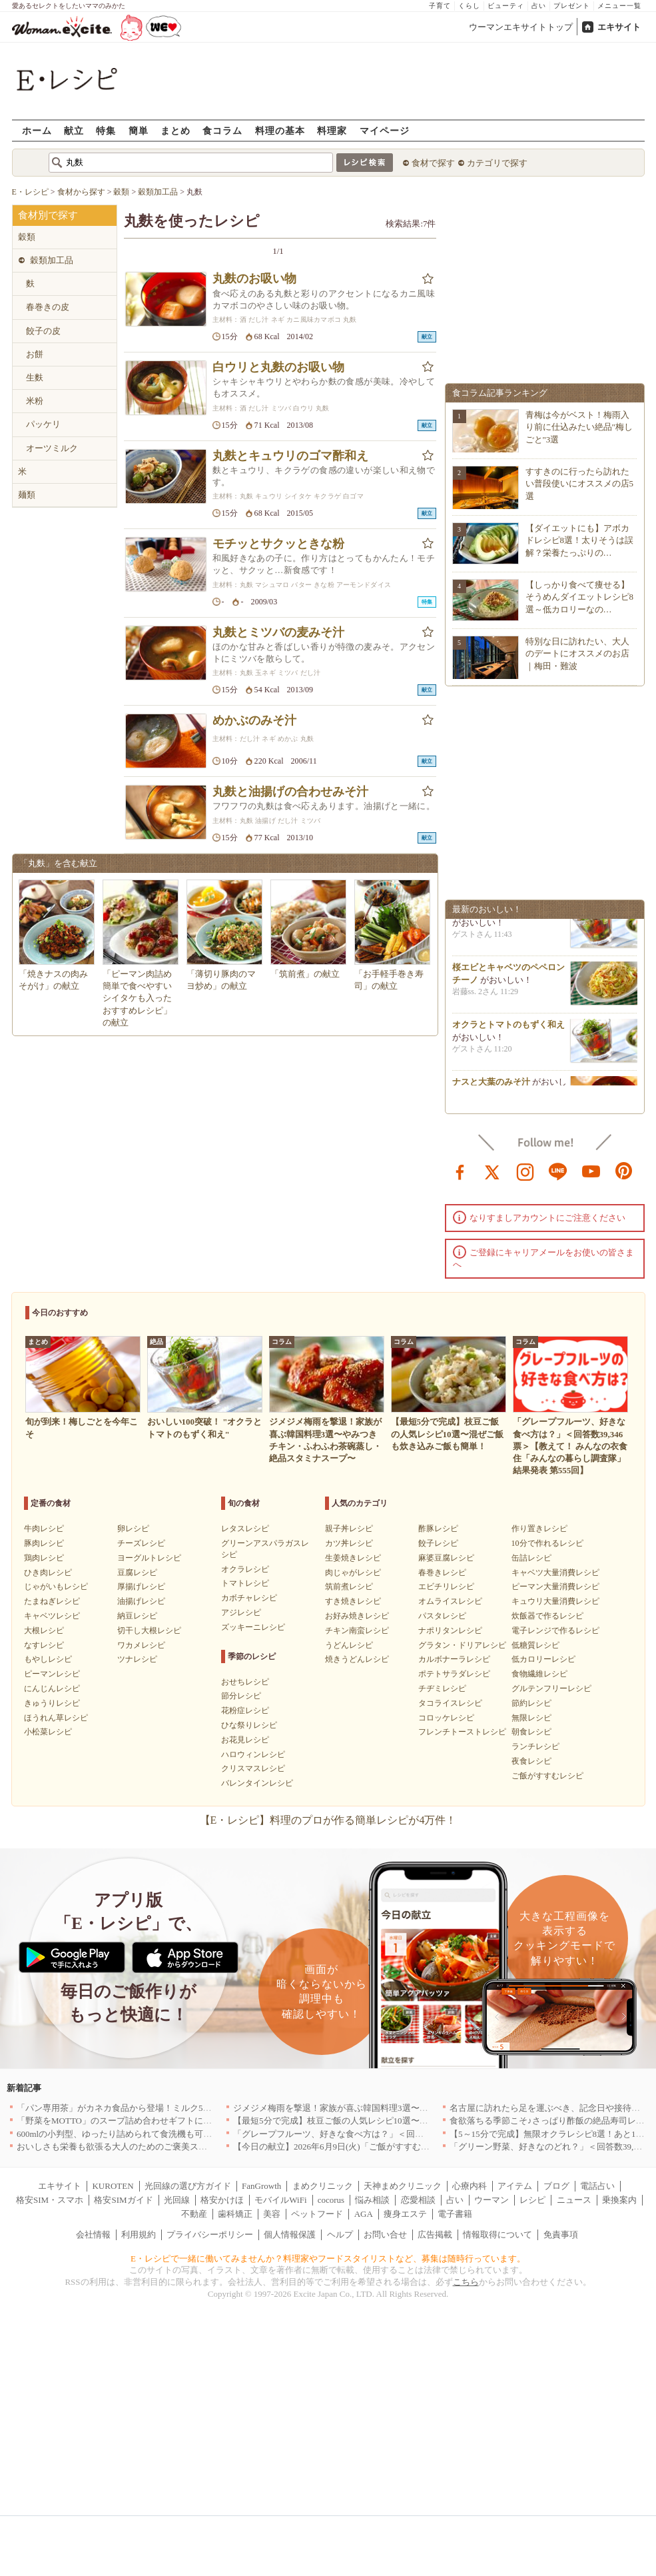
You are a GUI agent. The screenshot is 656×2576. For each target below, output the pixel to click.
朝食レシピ (531, 1731)
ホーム (37, 130)
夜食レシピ (531, 1761)
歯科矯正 (235, 2214)
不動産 (194, 2214)
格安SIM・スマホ (49, 2200)
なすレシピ (44, 1645)
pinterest (624, 1171)
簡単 (139, 130)
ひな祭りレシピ (249, 1725)
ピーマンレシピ (52, 1673)
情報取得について (497, 2235)
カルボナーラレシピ (454, 1659)
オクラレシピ (245, 1569)
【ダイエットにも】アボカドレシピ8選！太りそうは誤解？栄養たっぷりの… (579, 540)
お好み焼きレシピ (357, 1615)
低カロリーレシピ (543, 1659)
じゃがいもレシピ (56, 1586)
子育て (440, 5)
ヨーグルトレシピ (149, 1558)
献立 (74, 130)
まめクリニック (322, 2186)
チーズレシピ (141, 1543)
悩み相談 (372, 2200)
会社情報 (93, 2235)
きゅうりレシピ (52, 1703)
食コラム (222, 130)
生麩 (34, 377)
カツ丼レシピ (349, 1543)
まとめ (175, 130)
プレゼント (571, 5)
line (558, 1171)
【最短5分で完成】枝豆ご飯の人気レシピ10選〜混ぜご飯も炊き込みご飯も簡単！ (391, 2121)
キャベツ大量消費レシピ (555, 1572)
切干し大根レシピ (149, 1630)
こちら (466, 2282)
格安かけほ (222, 2200)
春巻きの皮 (47, 307)
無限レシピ (531, 1717)
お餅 (34, 354)
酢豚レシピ (438, 1528)
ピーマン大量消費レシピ (555, 1586)
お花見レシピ (245, 1739)
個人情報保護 (290, 2235)
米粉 (34, 401)
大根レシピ (44, 1630)
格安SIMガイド (123, 2200)
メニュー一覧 (619, 5)
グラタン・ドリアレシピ (462, 1645)
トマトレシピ (245, 1583)
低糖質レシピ (535, 1645)
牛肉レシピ (44, 1528)
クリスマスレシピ (253, 1768)
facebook (460, 1171)
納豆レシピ (137, 1615)
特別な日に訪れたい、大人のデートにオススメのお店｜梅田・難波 (577, 653)
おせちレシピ (245, 1681)
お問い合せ (385, 2235)
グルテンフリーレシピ (551, 1688)
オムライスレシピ (450, 1601)
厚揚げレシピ (141, 1586)
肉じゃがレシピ (353, 1572)
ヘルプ (340, 2235)
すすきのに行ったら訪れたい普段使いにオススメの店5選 (579, 483)
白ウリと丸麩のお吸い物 (278, 367)
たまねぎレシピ (52, 1601)
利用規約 (138, 2235)
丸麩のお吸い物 (254, 278)
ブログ (556, 2186)
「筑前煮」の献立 (305, 974)
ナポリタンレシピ (450, 1630)
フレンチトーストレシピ (462, 1731)
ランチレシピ (535, 1746)
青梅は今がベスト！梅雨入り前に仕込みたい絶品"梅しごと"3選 (579, 427)
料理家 (332, 130)
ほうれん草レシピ (56, 1717)
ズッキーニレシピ (253, 1627)
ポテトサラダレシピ (454, 1673)
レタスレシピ (245, 1528)
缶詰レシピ (531, 1558)
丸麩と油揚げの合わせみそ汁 (290, 791)
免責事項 (560, 2235)
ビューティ (506, 5)
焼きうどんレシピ (357, 1659)
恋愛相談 (418, 2200)
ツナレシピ (137, 1659)
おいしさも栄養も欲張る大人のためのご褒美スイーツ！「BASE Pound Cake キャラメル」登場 (198, 2147)
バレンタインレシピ (257, 1783)
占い (538, 5)
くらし (469, 5)
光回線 (177, 2200)
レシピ (532, 2200)
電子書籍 (455, 2214)
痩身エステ (405, 2214)
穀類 (26, 237)
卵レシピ (133, 1528)
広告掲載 (435, 2235)
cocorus (331, 2200)
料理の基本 (280, 130)
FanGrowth (261, 2186)
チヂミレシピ (442, 1688)
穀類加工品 (51, 260)
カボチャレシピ (249, 1598)
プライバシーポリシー (209, 2235)
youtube (591, 1171)
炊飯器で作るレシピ (547, 1615)
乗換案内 (619, 2200)
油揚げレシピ (141, 1601)
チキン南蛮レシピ (357, 1630)
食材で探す (433, 163)
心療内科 (469, 2186)
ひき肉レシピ (48, 1572)
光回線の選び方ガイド (188, 2186)
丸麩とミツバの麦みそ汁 (278, 632)
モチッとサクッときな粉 (278, 543)
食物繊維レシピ (539, 1673)
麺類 (26, 495)
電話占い (597, 2186)
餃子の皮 (43, 331)
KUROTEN (112, 2186)
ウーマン (491, 2200)
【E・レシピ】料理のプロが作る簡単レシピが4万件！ (328, 1820)
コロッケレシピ (446, 1717)
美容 (271, 2214)
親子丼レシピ (349, 1528)
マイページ (385, 130)
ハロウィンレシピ (253, 1754)
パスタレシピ (442, 1615)
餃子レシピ (438, 1543)
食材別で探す (48, 215)
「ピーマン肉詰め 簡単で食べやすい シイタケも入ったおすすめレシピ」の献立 (137, 998)
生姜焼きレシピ (353, 1558)
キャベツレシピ (52, 1615)
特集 (106, 130)
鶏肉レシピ (44, 1558)
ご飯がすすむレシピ (547, 1775)
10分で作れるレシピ (547, 1543)
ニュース (574, 2200)
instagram (525, 1171)
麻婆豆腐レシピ (446, 1558)
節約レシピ (531, 1703)
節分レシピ (241, 1695)
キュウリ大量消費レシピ (555, 1601)
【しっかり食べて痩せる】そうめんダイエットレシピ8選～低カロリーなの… (579, 597)
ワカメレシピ (141, 1645)
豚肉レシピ (44, 1543)
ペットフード (317, 2214)
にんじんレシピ (52, 1688)
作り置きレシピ (539, 1528)
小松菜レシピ (48, 1731)
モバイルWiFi (280, 2200)
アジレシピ (241, 1612)
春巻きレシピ (442, 1572)
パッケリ (43, 424)
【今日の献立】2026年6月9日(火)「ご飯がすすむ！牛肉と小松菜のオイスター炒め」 (396, 2147)
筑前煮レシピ (349, 1586)
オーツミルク (52, 448)
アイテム (514, 2186)
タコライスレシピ (450, 1703)
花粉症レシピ (245, 1710)
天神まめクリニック (403, 2186)
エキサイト (619, 27)
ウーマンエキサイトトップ (521, 27)
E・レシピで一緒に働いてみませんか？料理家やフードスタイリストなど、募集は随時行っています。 (328, 2258)
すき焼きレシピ (353, 1601)
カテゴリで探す (497, 163)
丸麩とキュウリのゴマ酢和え (290, 455)
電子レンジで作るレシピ (555, 1630)
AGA (363, 2214)
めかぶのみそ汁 (254, 720)
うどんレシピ (349, 1645)
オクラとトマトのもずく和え (508, 1028)
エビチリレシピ (446, 1586)
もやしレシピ (48, 1659)
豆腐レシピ (137, 1572)
